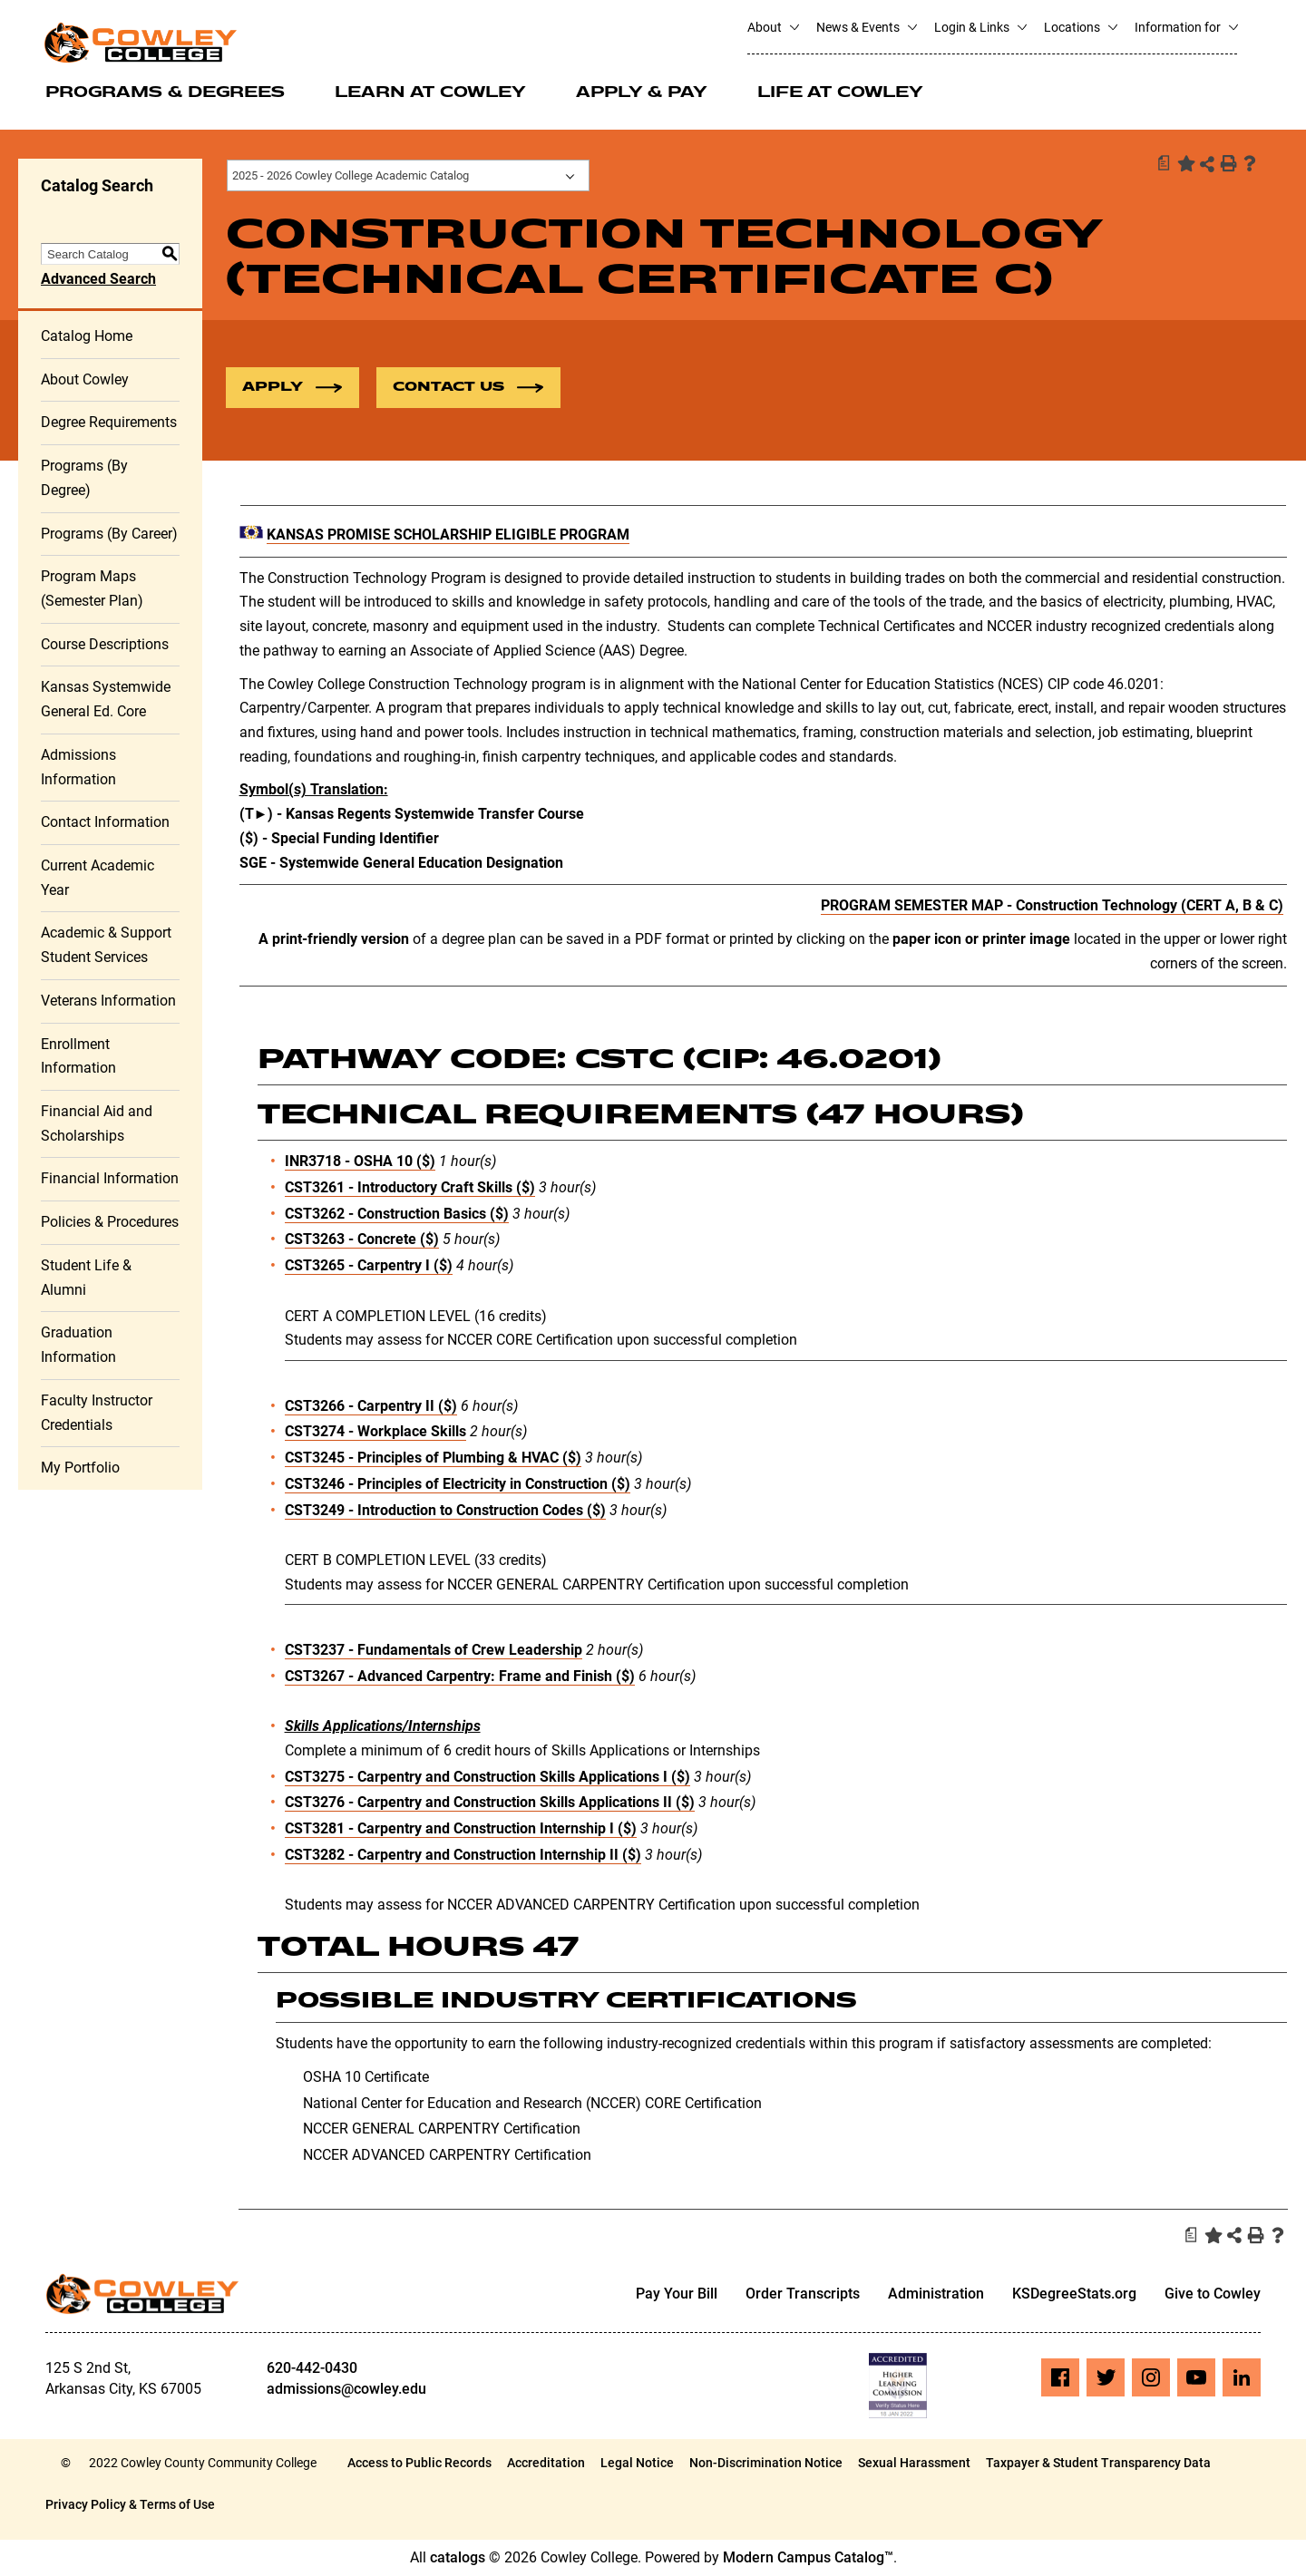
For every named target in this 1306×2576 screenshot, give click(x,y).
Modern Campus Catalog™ (808, 2558)
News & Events (866, 27)
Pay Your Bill (676, 2294)
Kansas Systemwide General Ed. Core (106, 700)
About (772, 27)
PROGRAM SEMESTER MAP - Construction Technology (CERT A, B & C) (1052, 906)
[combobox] (408, 175)
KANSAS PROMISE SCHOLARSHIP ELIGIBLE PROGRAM (448, 535)
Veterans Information (108, 1001)
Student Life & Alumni (86, 1278)
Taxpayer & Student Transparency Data (1098, 2463)
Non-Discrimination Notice (766, 2463)
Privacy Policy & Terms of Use (130, 2505)
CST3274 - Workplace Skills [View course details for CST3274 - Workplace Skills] (375, 1432)
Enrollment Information (78, 1056)
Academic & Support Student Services (106, 946)
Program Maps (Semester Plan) (92, 589)
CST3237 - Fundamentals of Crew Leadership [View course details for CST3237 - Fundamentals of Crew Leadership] (433, 1650)
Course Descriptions (105, 644)
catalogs (457, 2558)
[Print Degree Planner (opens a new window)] (1163, 163)
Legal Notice (637, 2463)
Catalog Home (86, 336)
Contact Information (105, 822)
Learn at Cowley (430, 93)
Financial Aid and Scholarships (96, 1124)
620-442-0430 (312, 2368)
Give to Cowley (1213, 2294)
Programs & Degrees (165, 93)
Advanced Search (98, 279)
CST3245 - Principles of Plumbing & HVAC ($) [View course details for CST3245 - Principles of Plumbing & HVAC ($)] (433, 1458)
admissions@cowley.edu (346, 2388)
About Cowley (85, 379)
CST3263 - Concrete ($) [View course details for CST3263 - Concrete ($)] (362, 1240)
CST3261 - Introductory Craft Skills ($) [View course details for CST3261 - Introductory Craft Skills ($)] (410, 1188)
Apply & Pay (641, 93)
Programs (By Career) (109, 533)
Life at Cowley (840, 93)
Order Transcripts (803, 2294)
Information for (1186, 27)
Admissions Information (78, 768)
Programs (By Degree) (84, 479)
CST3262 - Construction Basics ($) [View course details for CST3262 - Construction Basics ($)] (397, 1213)
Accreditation (546, 2463)
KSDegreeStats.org (1074, 2294)
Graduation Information (78, 1345)
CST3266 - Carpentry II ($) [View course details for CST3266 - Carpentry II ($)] (371, 1405)
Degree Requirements (109, 423)
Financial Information (110, 1179)
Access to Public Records (419, 2463)
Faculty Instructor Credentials (96, 1413)
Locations (1080, 27)
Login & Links (980, 27)
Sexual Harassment (914, 2463)
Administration (936, 2294)
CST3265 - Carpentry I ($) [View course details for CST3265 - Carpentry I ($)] (369, 1266)
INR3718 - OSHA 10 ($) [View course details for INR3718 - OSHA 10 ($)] (360, 1162)
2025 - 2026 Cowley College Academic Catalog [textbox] (350, 175)
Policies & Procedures (110, 1222)
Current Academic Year (97, 878)
